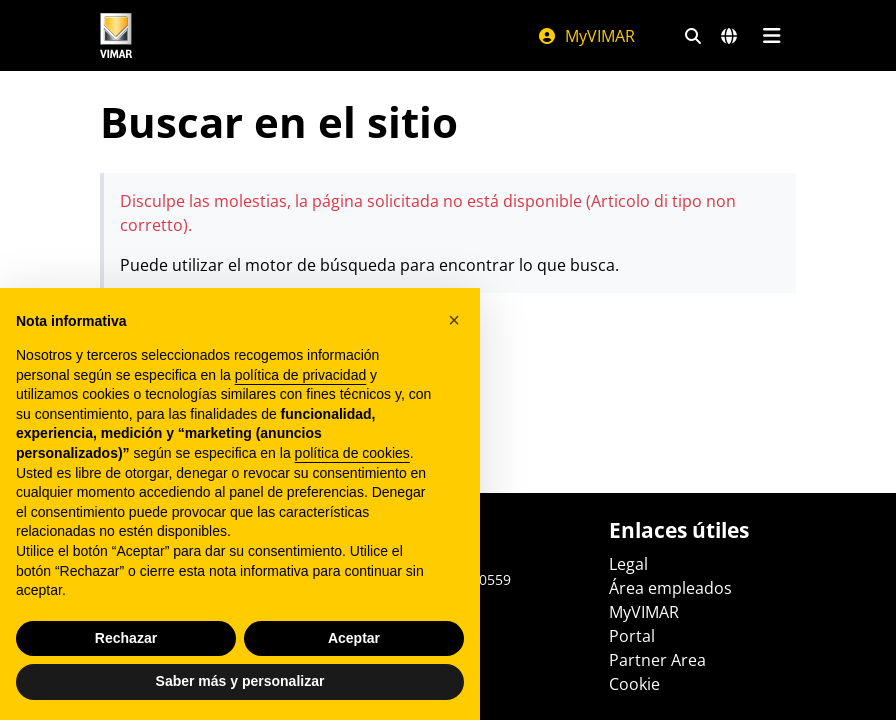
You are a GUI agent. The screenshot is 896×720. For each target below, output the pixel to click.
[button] (454, 320)
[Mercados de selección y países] (729, 36)
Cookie (634, 684)
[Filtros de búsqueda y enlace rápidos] (693, 36)
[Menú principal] (771, 36)
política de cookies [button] (352, 453)
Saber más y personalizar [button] (240, 681)
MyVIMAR (586, 36)
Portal (632, 636)
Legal (628, 564)
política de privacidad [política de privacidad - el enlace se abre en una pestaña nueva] (301, 375)
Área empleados (670, 588)
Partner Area (657, 660)
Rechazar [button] (126, 638)
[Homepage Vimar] (116, 35)
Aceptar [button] (354, 638)
